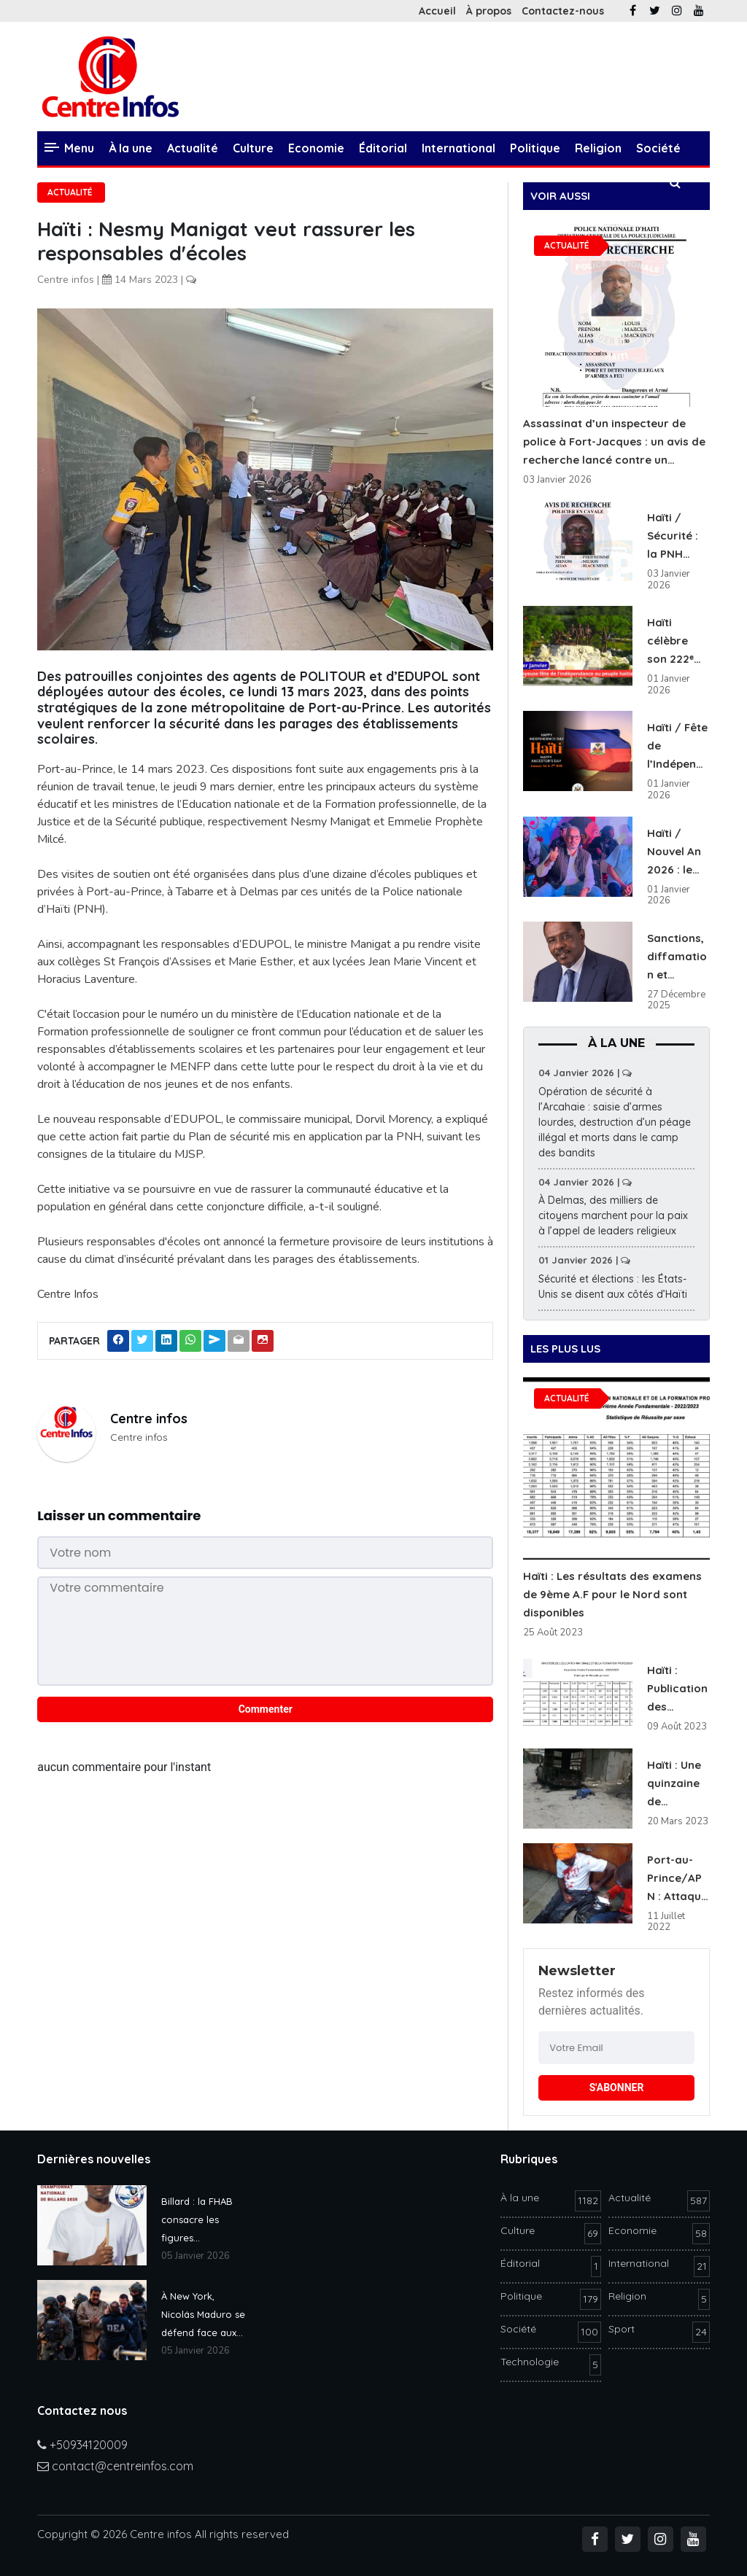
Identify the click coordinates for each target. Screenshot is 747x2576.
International (458, 148)
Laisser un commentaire (119, 1515)
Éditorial (383, 148)
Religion (598, 148)
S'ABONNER (616, 2087)
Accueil (437, 10)
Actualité (192, 148)
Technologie (127, 182)
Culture (253, 148)
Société (658, 148)
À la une (130, 148)
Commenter (266, 1709)
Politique (535, 148)
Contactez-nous (563, 10)
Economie (316, 148)
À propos (488, 10)
